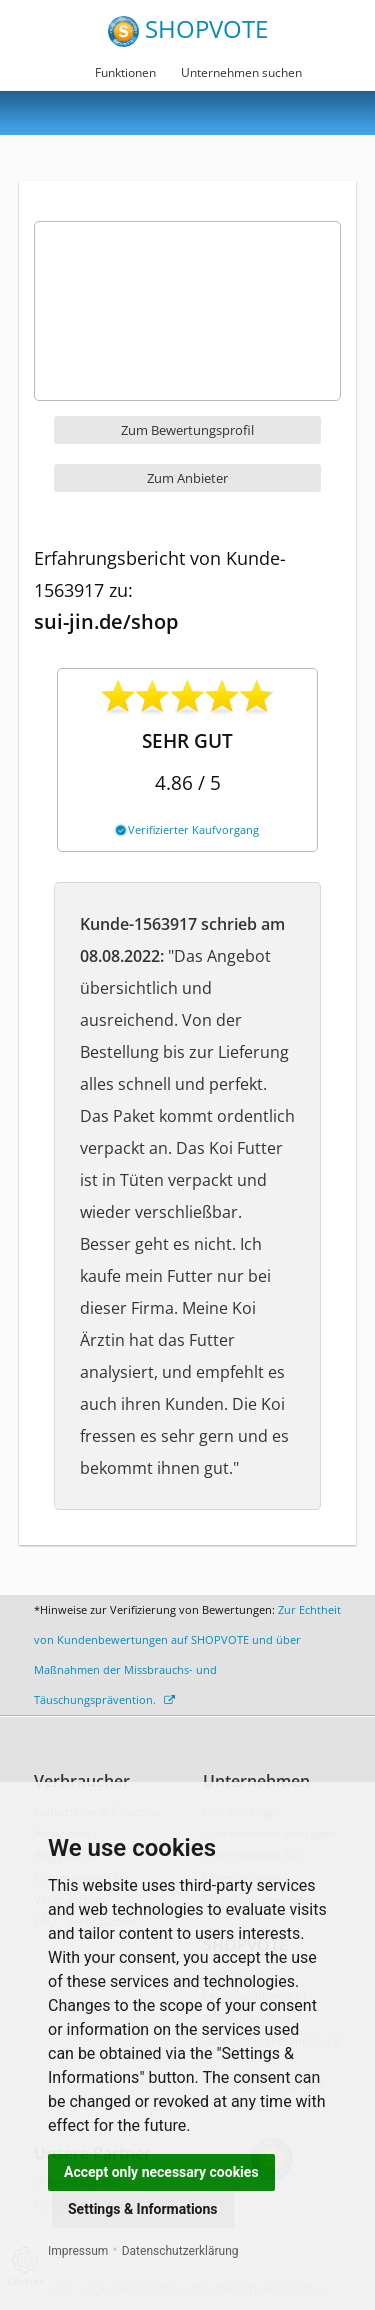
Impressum (78, 2251)
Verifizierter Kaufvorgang (187, 829)
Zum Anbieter (187, 478)
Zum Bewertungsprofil (187, 430)
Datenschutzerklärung (180, 2251)
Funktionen (125, 72)
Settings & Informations (143, 2209)
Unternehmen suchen (241, 72)
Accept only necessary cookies (161, 2172)
